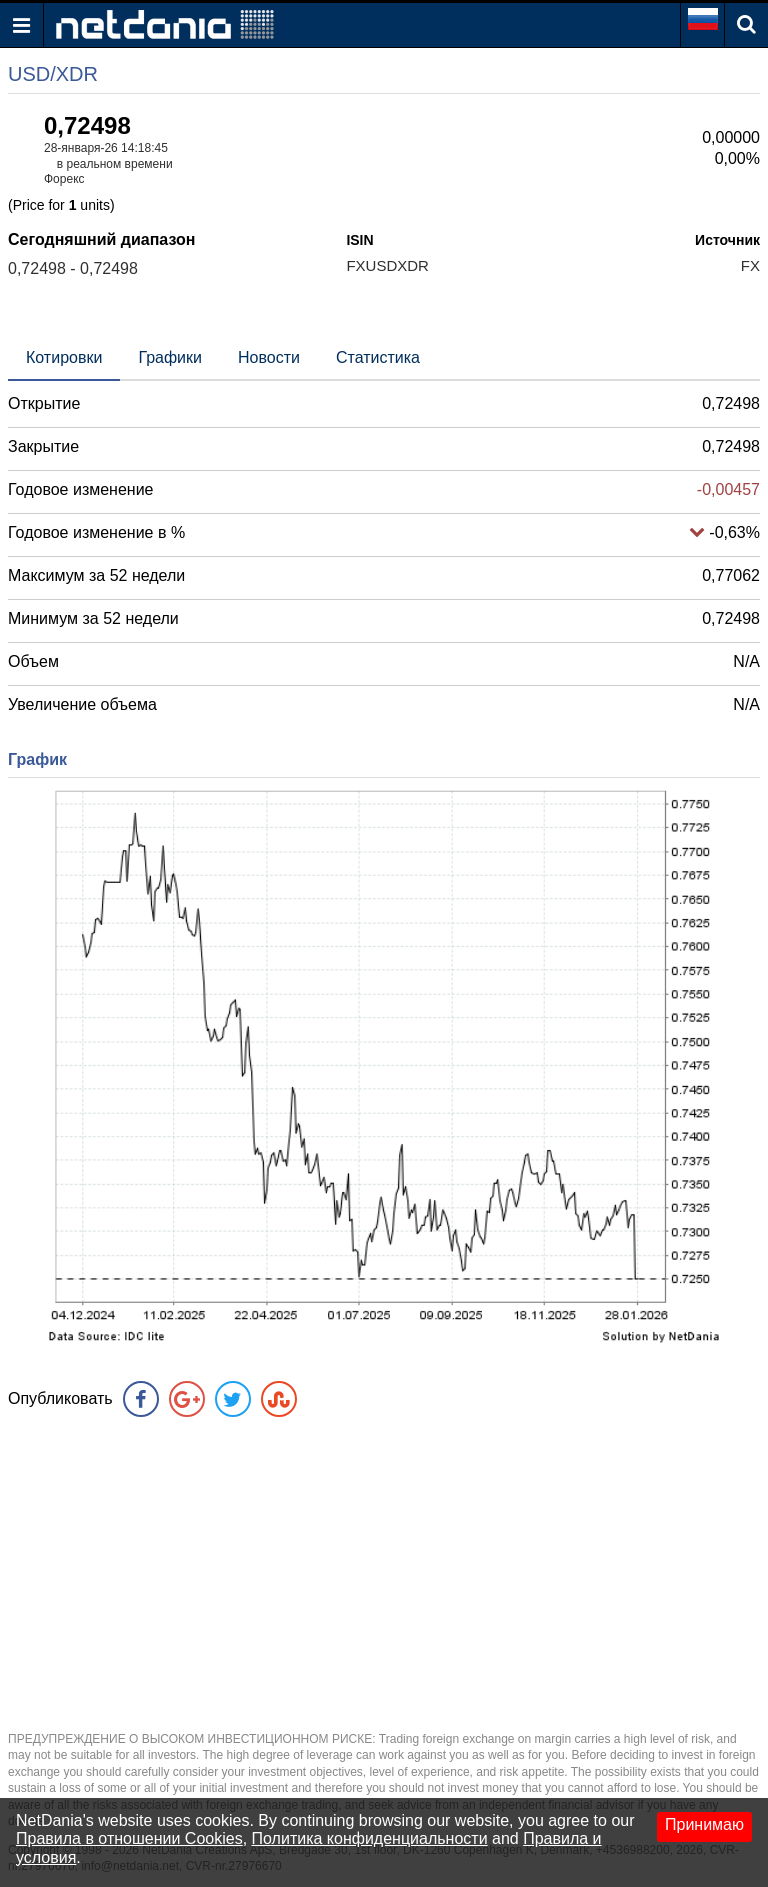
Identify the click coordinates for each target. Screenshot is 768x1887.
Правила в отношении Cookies (129, 1838)
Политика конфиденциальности (370, 1838)
